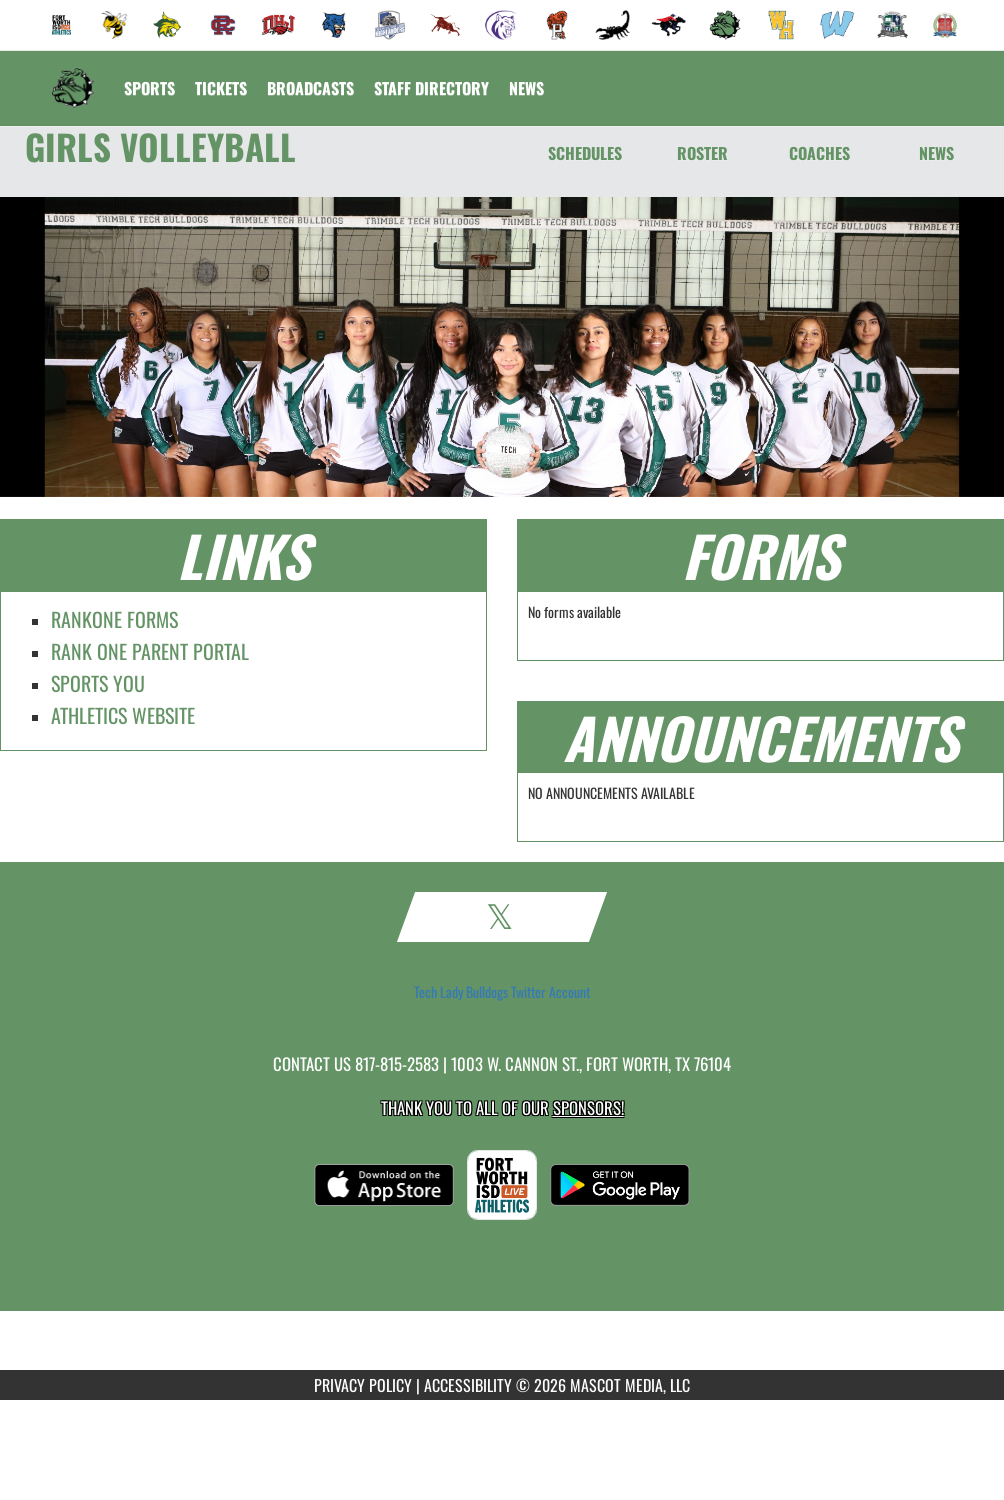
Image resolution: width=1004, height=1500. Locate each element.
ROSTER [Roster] (702, 153)
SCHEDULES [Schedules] (585, 153)
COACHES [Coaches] (819, 153)
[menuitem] (62, 25)
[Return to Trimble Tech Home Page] (73, 76)
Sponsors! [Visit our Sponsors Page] (588, 1107)
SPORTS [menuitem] (149, 88)
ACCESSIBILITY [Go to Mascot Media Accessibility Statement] (468, 1385)
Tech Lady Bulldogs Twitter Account (502, 992)
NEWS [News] (936, 153)
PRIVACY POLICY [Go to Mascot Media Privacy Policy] (363, 1385)
